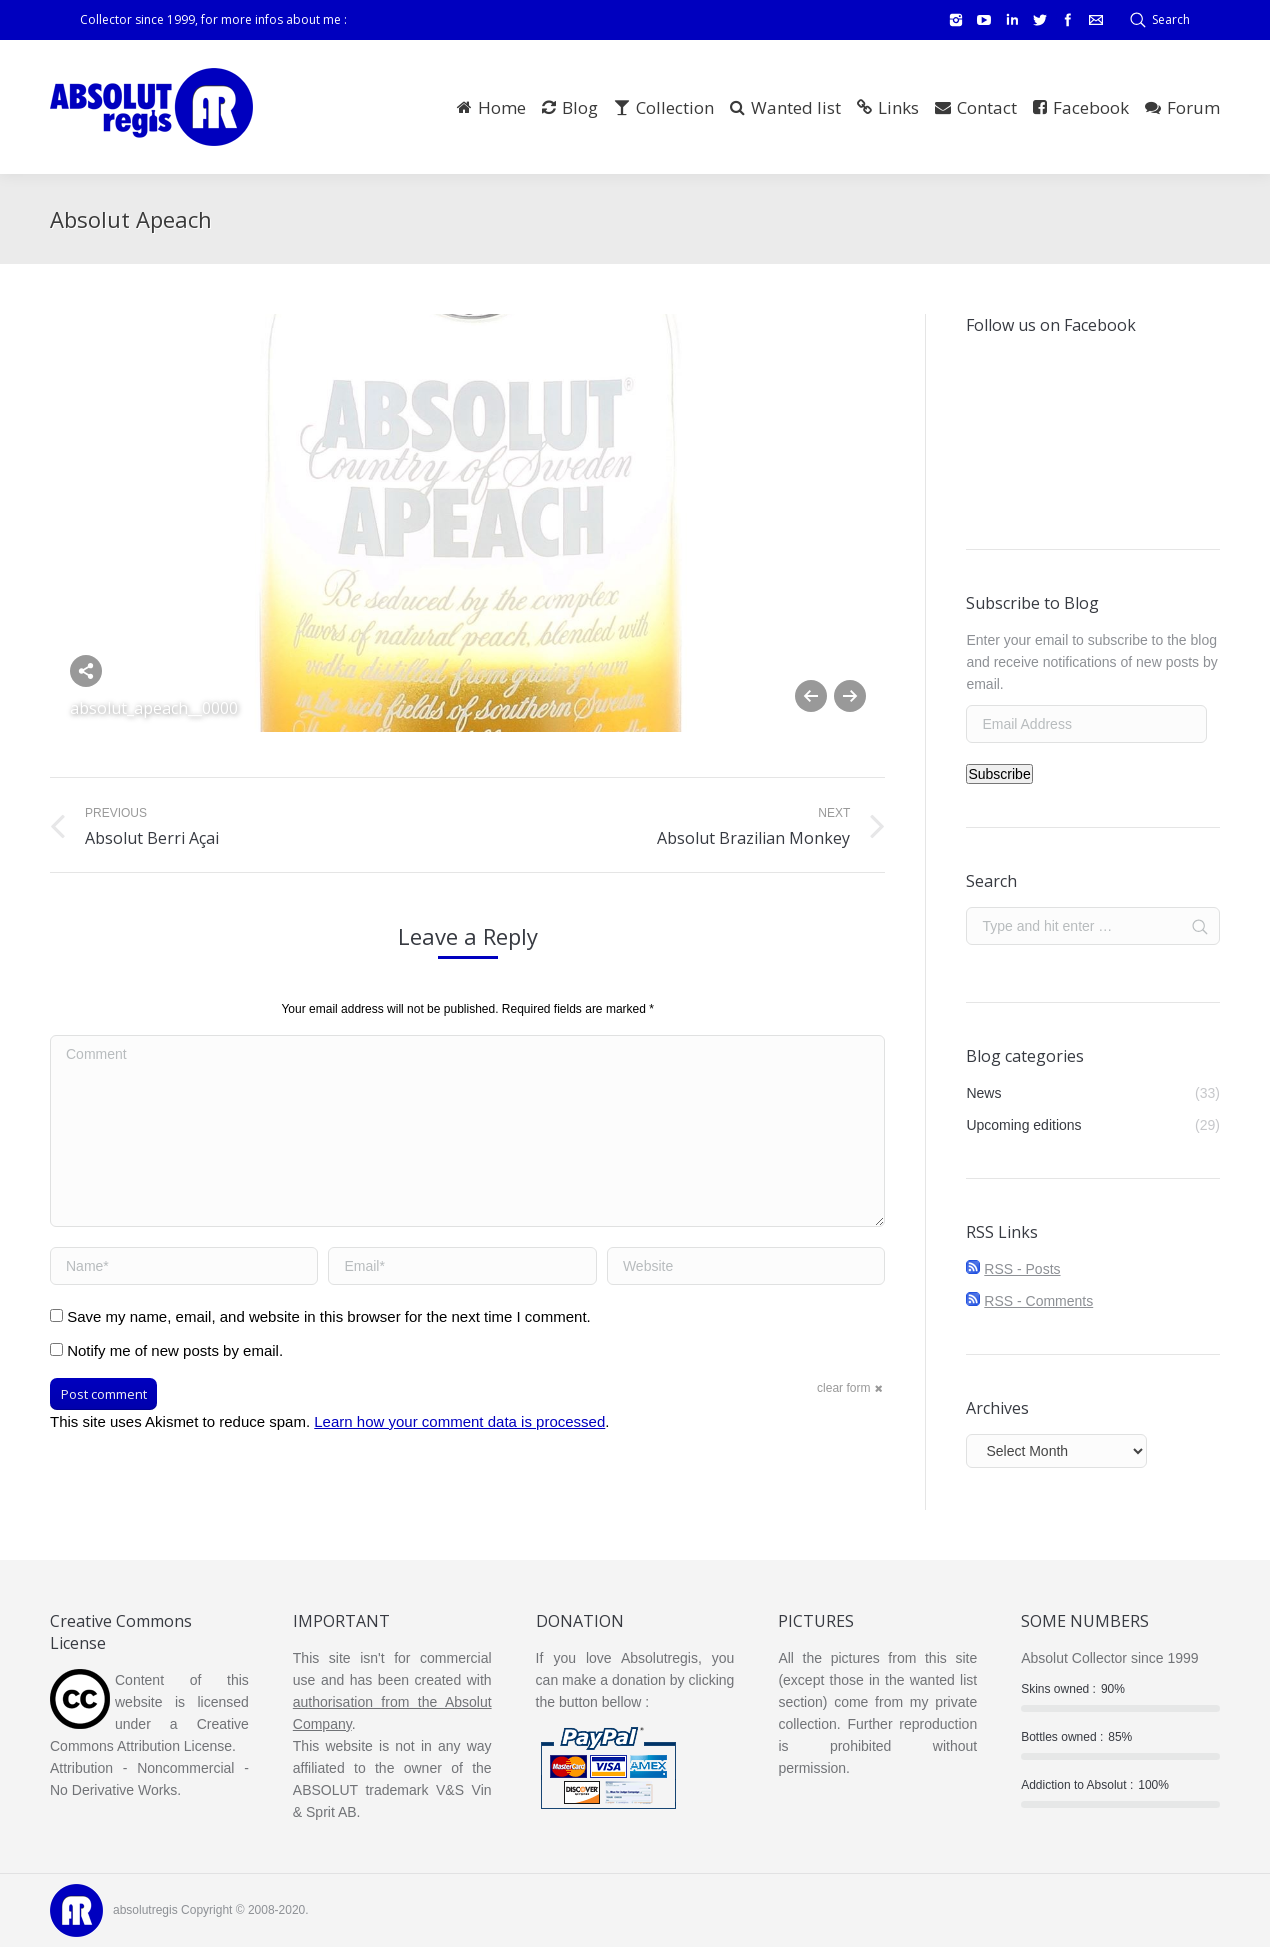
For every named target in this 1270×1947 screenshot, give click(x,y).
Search (1171, 19)
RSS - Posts (1022, 1269)
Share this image (86, 671)
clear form (843, 1388)
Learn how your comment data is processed (459, 1421)
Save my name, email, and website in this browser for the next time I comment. (329, 1316)
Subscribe (999, 774)
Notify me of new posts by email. (175, 1350)
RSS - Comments (1038, 1301)
